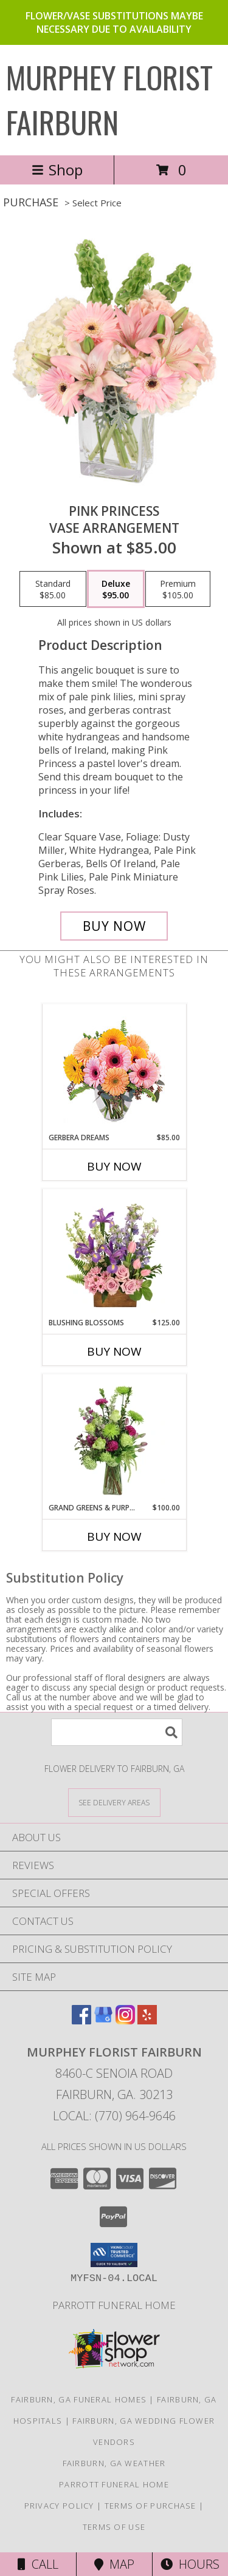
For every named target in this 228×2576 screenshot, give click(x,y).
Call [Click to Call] (38, 2564)
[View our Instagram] (125, 2020)
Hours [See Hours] (190, 2564)
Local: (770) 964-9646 (114, 2116)
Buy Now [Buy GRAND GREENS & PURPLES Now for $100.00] (114, 1536)
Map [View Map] (114, 2564)
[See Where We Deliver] (114, 1802)
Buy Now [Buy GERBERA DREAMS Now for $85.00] (114, 1166)
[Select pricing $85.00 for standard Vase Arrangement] (53, 589)
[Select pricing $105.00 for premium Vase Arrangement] (178, 589)
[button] (114, 2255)
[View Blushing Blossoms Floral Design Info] (114, 1253)
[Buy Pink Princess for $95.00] (114, 926)
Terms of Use (114, 2526)
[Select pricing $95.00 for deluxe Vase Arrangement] (116, 589)
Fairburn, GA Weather (114, 2463)
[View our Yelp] (147, 2020)
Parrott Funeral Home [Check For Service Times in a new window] (114, 2305)
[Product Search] (116, 1732)
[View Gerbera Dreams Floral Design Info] (114, 1068)
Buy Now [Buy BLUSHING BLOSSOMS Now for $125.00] (114, 1351)
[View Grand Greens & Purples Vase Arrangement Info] (114, 1438)
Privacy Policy (59, 2505)
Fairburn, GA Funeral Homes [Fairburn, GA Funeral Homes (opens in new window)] (79, 2399)
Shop (57, 170)
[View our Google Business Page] (103, 2020)
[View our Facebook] (81, 2020)
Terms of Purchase (150, 2505)
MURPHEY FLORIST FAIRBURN (109, 99)
